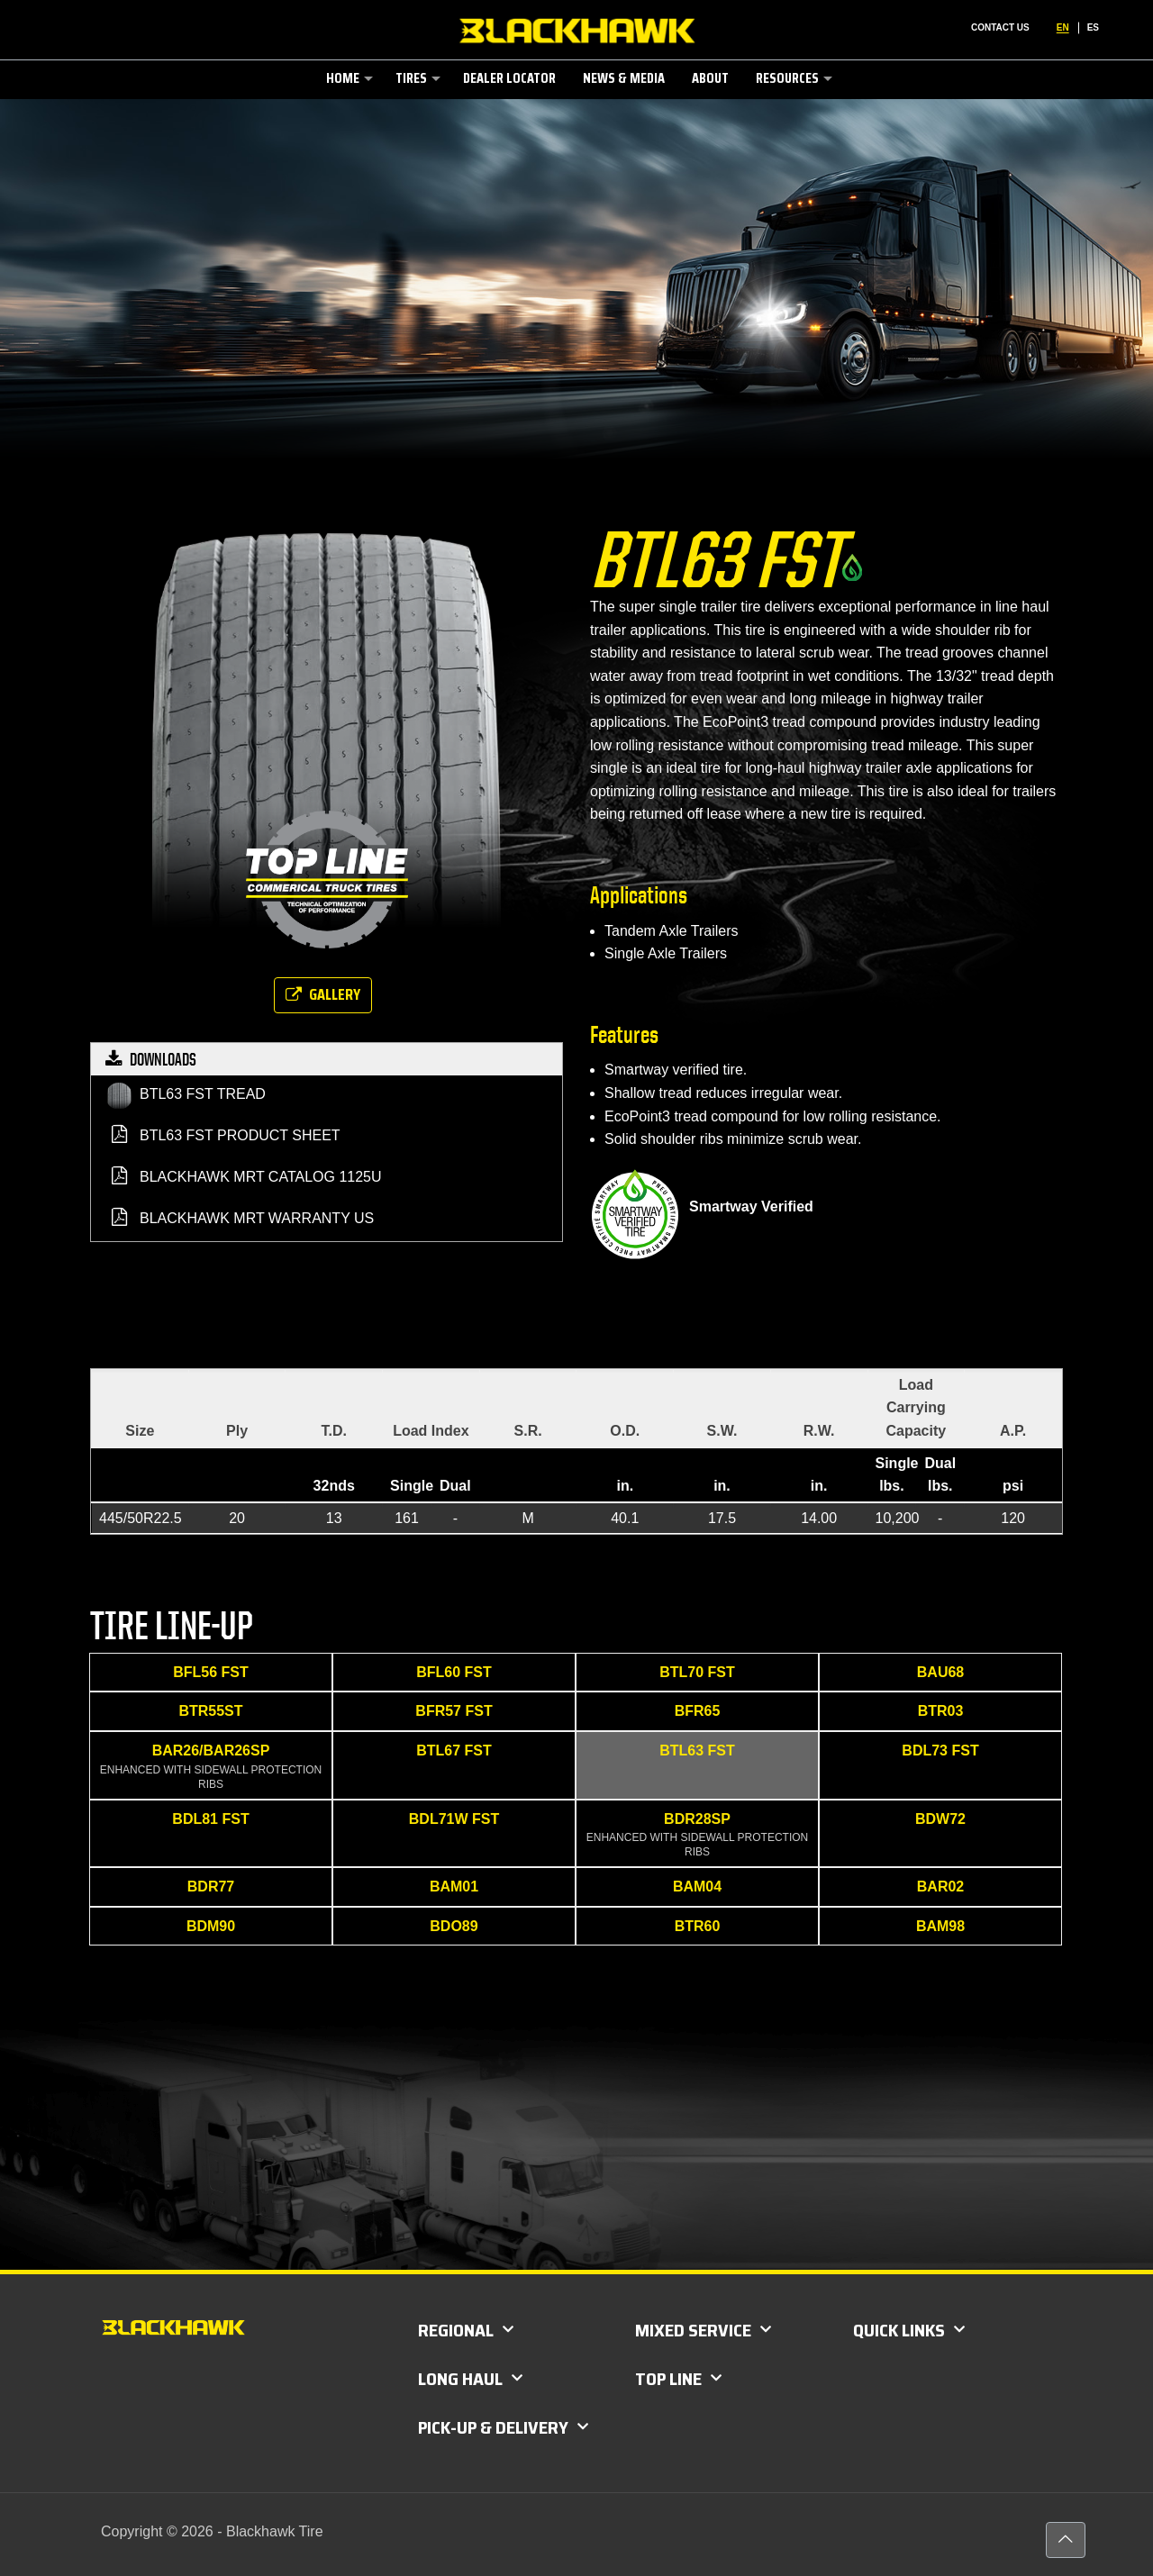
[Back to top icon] (1065, 2540)
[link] (347, 115)
